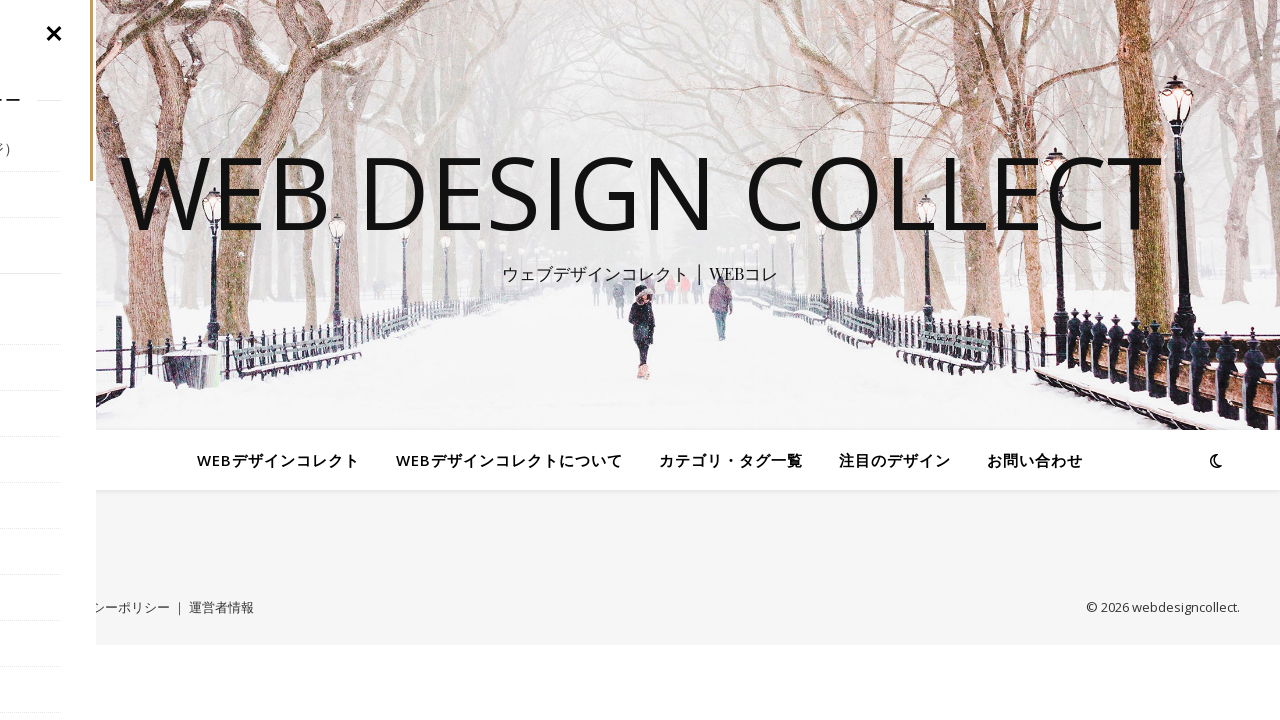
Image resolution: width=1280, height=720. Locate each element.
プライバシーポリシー (105, 607)
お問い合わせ (1035, 460)
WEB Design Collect (640, 191)
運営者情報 (221, 607)
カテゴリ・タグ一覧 (731, 460)
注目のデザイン (895, 460)
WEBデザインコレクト (278, 460)
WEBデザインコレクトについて (509, 460)
